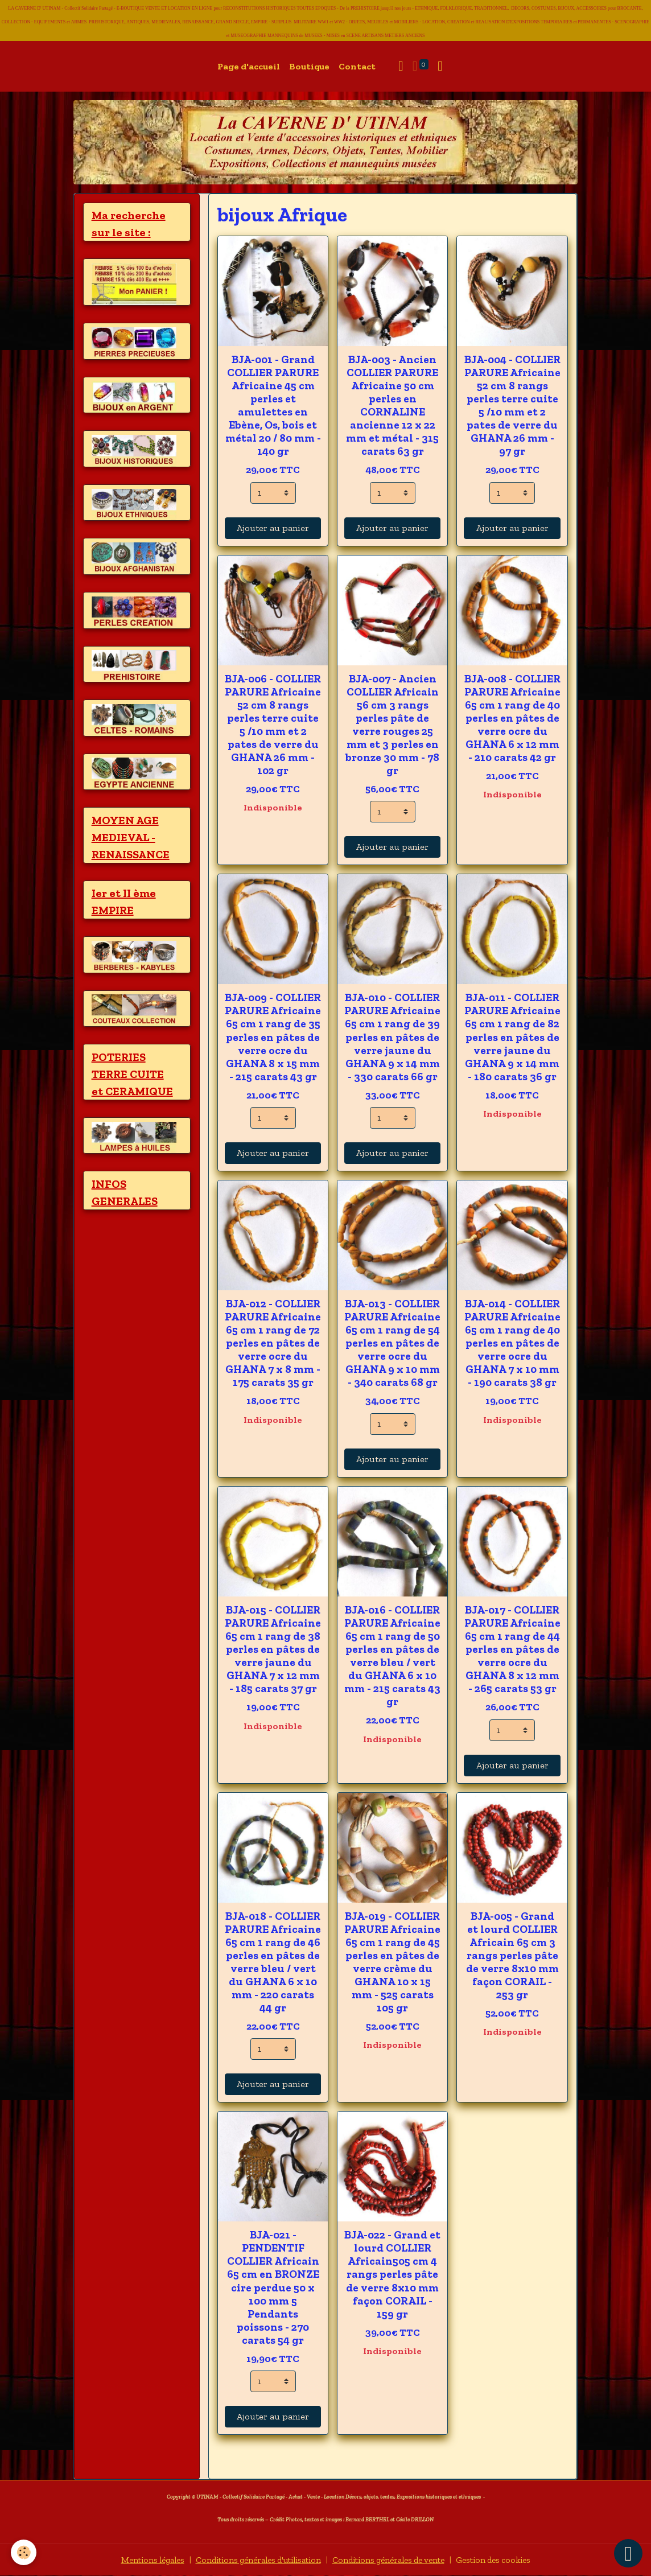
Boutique (309, 66)
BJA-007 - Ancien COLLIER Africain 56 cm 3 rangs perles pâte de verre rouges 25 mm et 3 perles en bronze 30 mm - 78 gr (392, 724)
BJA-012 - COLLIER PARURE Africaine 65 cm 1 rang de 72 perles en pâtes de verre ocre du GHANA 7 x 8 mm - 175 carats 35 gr (273, 1343)
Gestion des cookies (507, 2559)
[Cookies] (24, 2552)
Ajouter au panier (273, 527)
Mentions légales (138, 2559)
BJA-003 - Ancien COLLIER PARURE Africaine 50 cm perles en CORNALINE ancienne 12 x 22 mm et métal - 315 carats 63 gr (392, 405)
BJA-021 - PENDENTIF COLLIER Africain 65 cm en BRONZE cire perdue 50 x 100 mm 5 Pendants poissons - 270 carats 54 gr (273, 2287)
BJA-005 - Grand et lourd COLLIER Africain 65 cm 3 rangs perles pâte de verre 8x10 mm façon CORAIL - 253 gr (512, 1955)
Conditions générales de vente (394, 2559)
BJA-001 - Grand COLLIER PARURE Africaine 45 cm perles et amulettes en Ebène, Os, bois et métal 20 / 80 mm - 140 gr (273, 405)
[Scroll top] (628, 2553)
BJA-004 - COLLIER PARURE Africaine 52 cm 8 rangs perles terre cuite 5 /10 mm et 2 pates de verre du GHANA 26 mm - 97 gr (512, 405)
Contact (357, 66)
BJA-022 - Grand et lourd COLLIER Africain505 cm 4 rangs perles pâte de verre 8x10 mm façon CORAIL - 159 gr (392, 2274)
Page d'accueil (248, 66)
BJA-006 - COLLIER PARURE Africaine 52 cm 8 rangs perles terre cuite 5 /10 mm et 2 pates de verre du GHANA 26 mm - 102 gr (273, 724)
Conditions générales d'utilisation (253, 2559)
